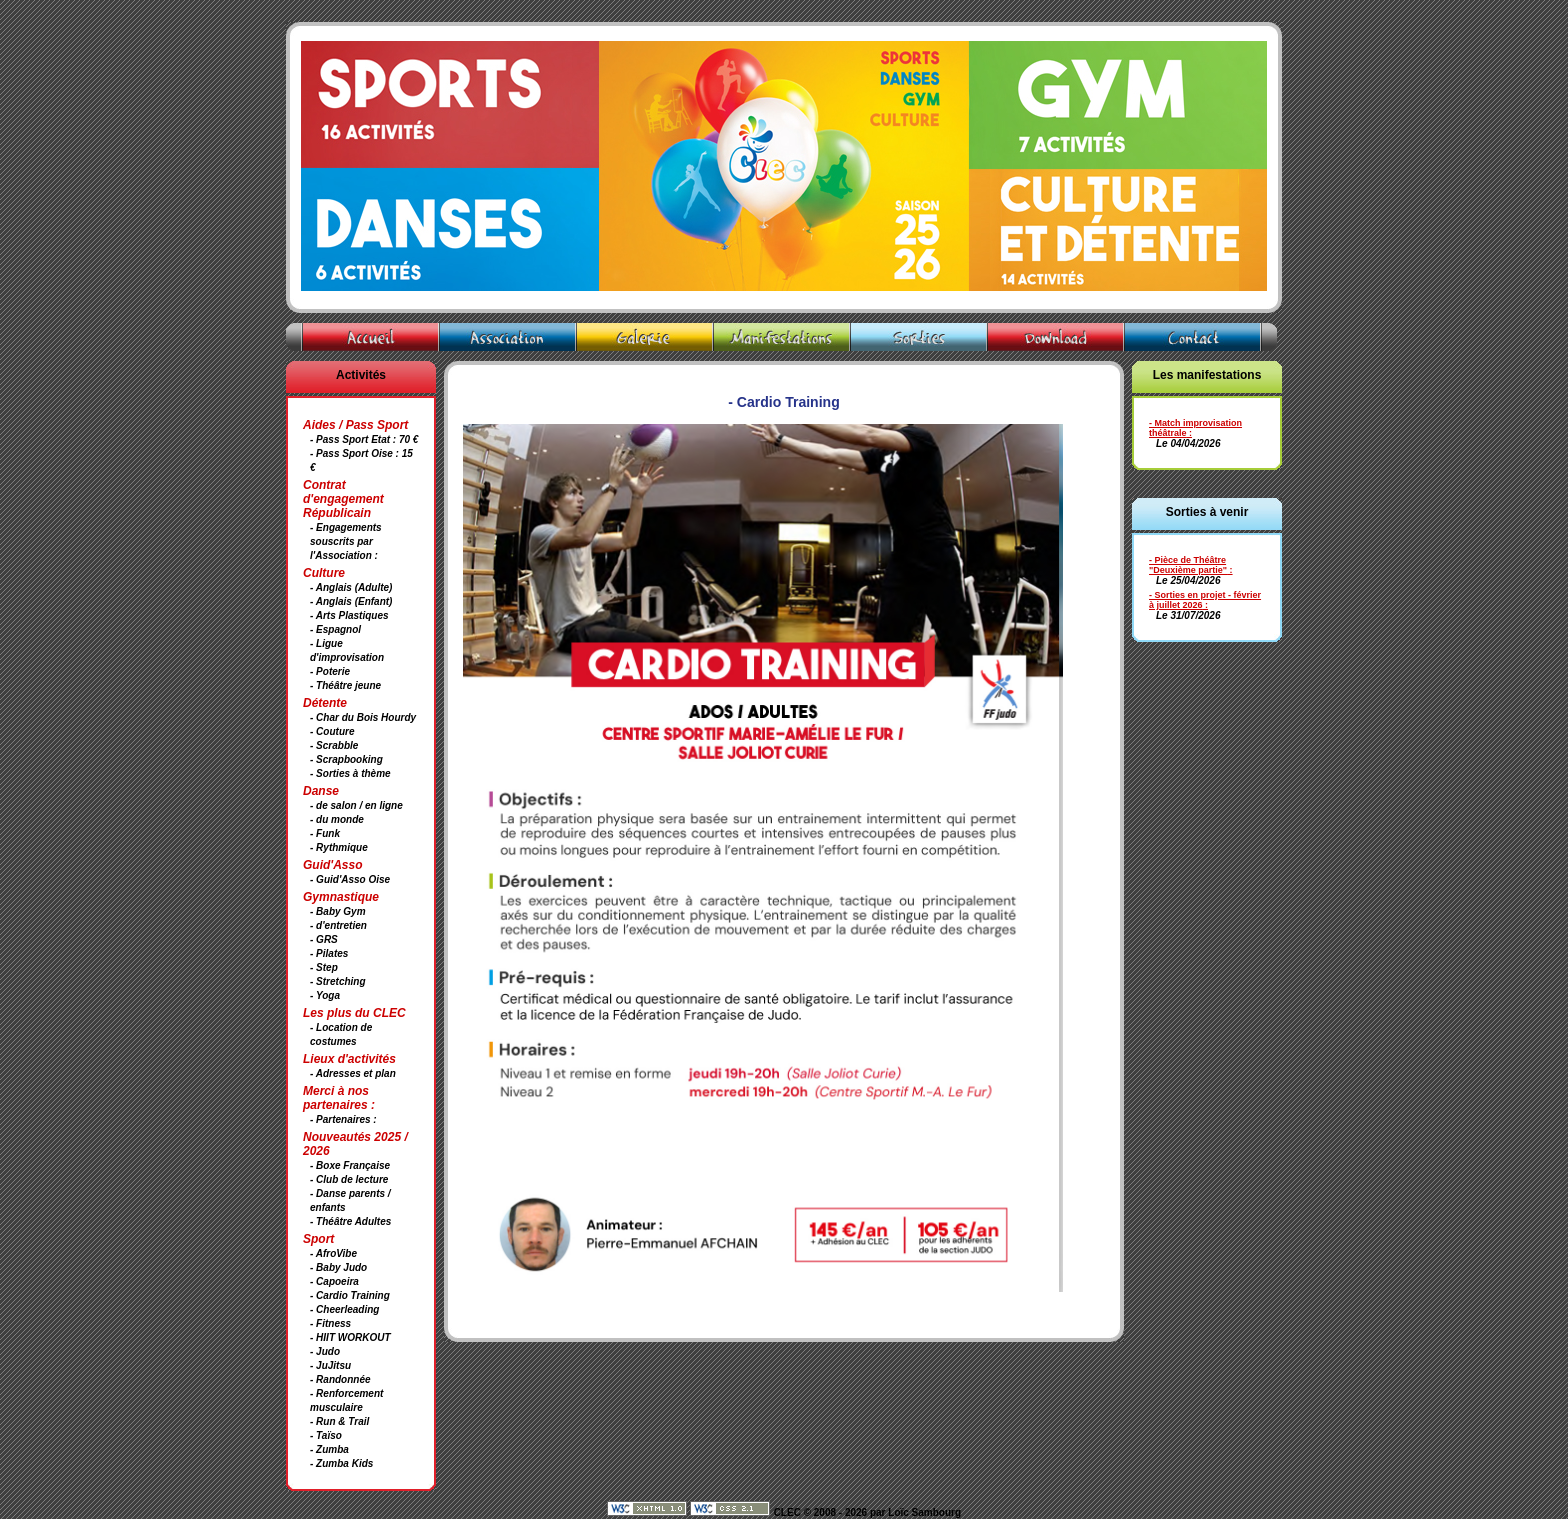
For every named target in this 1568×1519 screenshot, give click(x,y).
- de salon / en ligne (356, 805)
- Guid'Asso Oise (350, 879)
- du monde (337, 819)
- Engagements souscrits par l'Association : (346, 541)
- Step (324, 967)
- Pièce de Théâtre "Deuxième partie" (1188, 565)
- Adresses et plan (353, 1073)
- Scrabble (334, 745)
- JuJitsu (330, 1365)
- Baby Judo (338, 1267)
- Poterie (330, 671)
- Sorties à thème (350, 773)
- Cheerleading (344, 1309)
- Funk (325, 833)
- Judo (325, 1351)
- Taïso (326, 1435)
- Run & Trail (339, 1421)
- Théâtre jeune (345, 685)
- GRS (324, 939)
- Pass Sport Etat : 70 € (364, 439)
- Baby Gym (338, 911)
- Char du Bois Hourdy (363, 717)
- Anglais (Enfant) (351, 601)
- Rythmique (339, 847)
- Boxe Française (350, 1165)
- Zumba (329, 1449)
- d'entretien (338, 925)
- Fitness (330, 1323)
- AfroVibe (333, 1253)
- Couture (332, 731)
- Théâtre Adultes (350, 1221)
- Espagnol (335, 629)
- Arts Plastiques (349, 615)
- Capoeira (334, 1281)
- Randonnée (340, 1379)
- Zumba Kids (341, 1463)
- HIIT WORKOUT (350, 1337)
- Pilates (329, 953)
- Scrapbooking (346, 759)
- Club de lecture (349, 1179)
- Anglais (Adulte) (351, 587)
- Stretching (338, 981)
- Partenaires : (343, 1119)
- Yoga (325, 995)
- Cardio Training (350, 1295)
